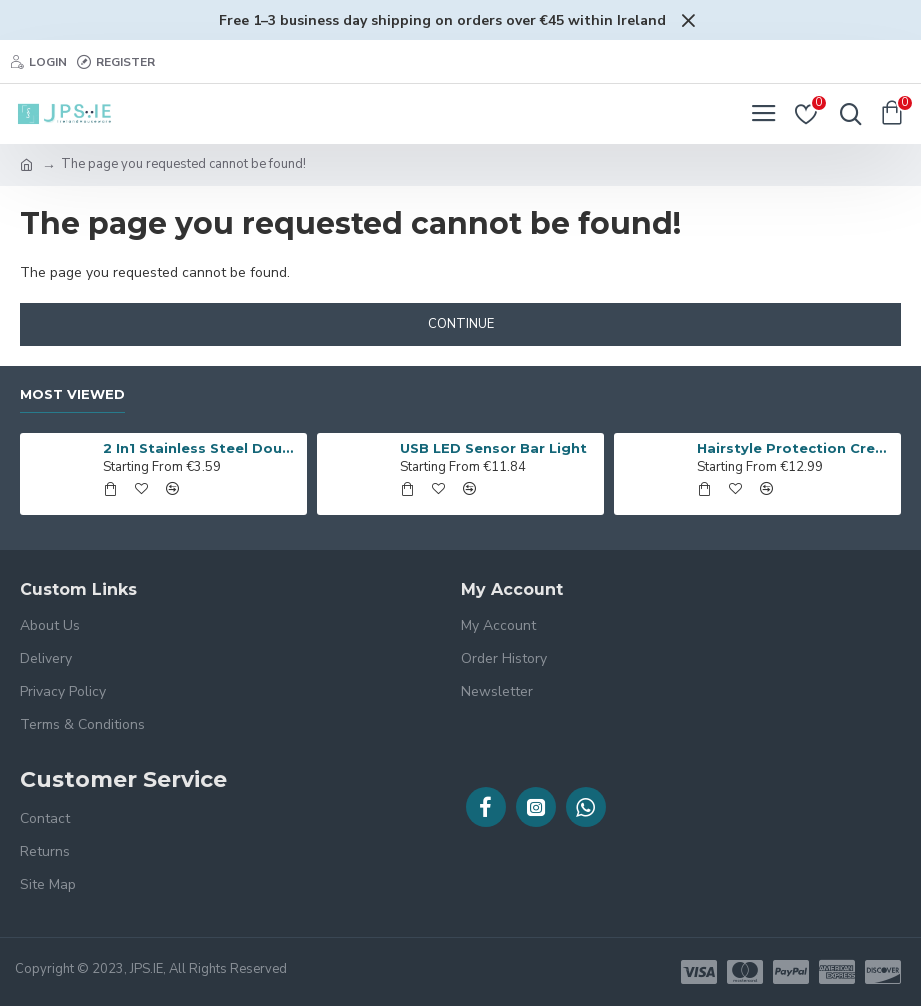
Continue (461, 324)
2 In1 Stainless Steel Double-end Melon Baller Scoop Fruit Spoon (201, 448)
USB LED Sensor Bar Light (493, 448)
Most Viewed (72, 394)
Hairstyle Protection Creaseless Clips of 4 (795, 448)
